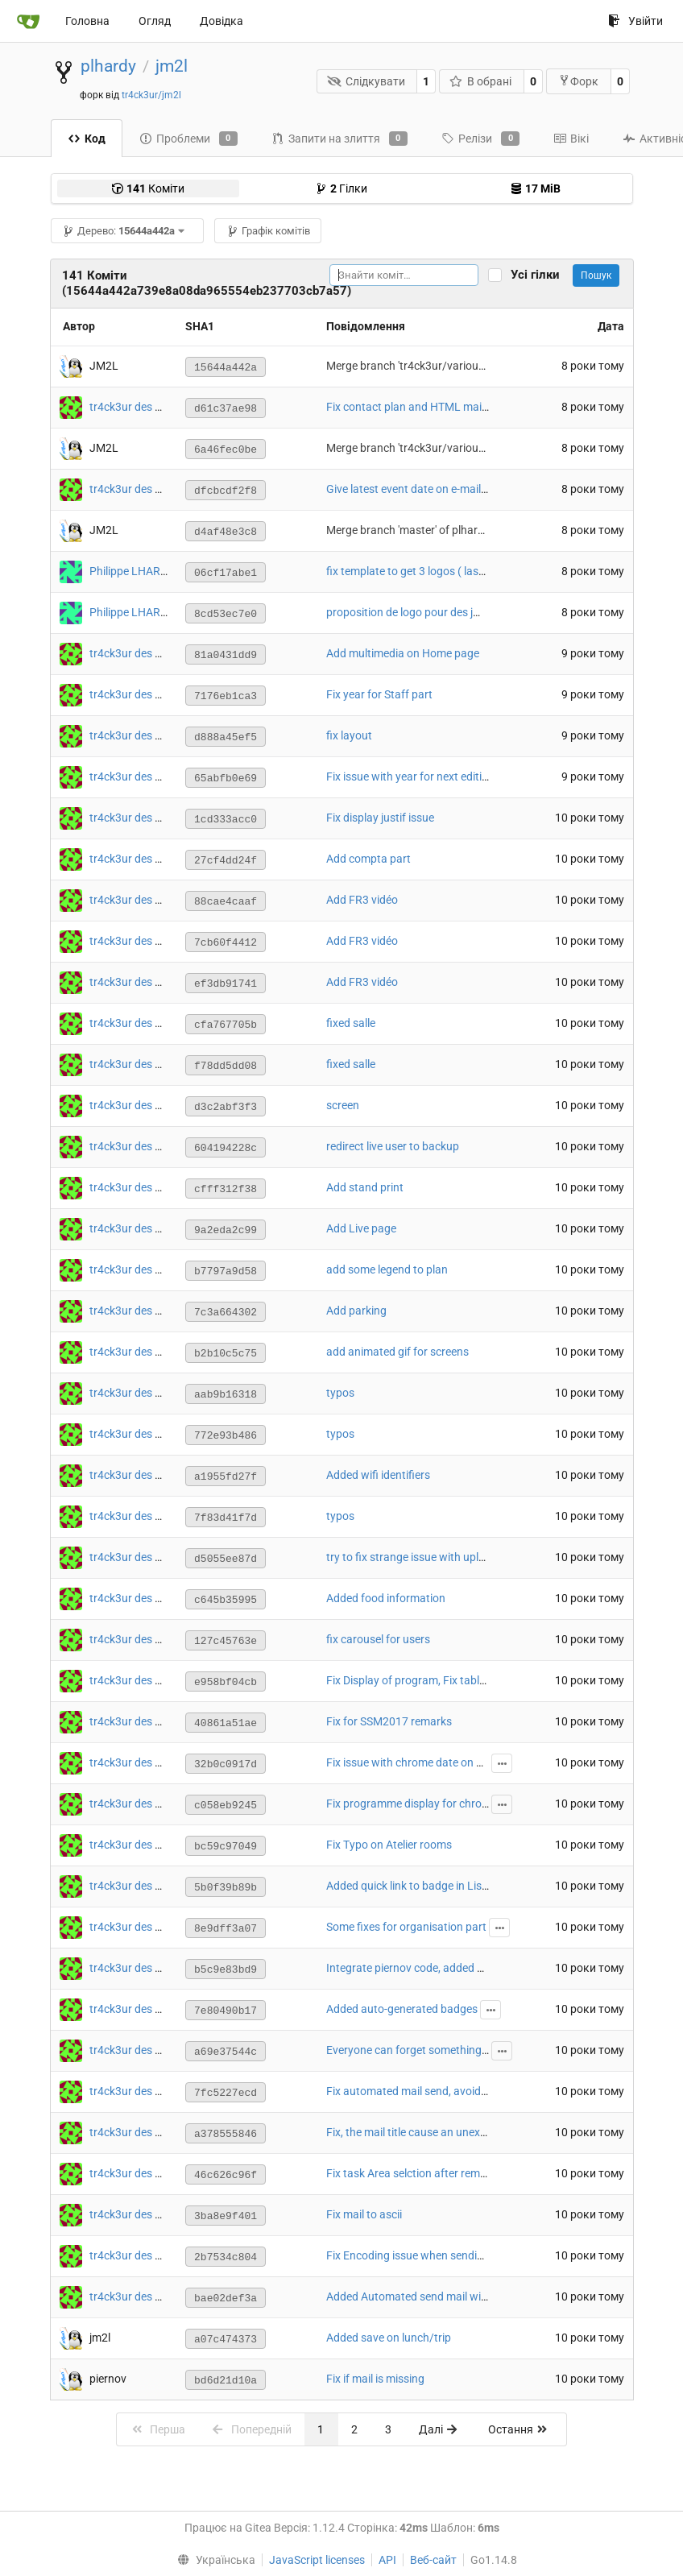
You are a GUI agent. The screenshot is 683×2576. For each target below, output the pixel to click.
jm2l (171, 66)
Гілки (341, 188)
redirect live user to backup (392, 1146)
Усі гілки (540, 275)
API (387, 2559)
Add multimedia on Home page (402, 653)
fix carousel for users (378, 1639)
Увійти (635, 20)
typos (340, 1392)
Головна (87, 20)
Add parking (356, 1310)
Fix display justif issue (380, 817)
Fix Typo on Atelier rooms (389, 1844)
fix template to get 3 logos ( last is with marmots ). (450, 571)
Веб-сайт (433, 2559)
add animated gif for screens (397, 1351)
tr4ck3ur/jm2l (151, 95)
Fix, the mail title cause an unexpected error (433, 2132)
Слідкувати (366, 81)
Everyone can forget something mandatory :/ (437, 2050)
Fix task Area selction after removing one (427, 2173)
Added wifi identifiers (378, 1474)
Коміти (147, 188)
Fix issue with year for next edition (410, 776)
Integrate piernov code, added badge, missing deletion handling (483, 1967)
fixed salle (350, 1023)
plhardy (108, 66)
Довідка (221, 20)
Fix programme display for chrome (411, 1803)
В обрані (480, 81)
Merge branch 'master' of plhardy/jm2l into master (450, 530)
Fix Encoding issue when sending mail (419, 2255)
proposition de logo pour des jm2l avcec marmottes (453, 612)
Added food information (385, 1598)
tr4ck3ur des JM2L (136, 406)
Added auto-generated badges (402, 2008)
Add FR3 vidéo (362, 899)
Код (87, 138)
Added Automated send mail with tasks (423, 2296)
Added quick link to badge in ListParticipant (433, 1885)
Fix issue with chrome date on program (422, 1762)
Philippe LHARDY (131, 571)
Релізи (480, 138)
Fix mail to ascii (364, 2214)
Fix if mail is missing (375, 2378)
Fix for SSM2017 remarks (389, 1721)
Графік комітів (268, 231)
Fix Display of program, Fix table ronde (421, 1680)
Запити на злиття (339, 138)
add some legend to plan (387, 1269)
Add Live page (361, 1228)
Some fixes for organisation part (406, 1926)
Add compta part (368, 858)
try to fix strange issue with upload (412, 1557)
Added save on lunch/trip (388, 2337)
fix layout (349, 735)
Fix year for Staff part (379, 694)
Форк (578, 81)
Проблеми (188, 138)
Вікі (571, 138)
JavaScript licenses (317, 2559)
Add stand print (365, 1187)
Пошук (596, 275)
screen (342, 1105)
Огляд (155, 20)
